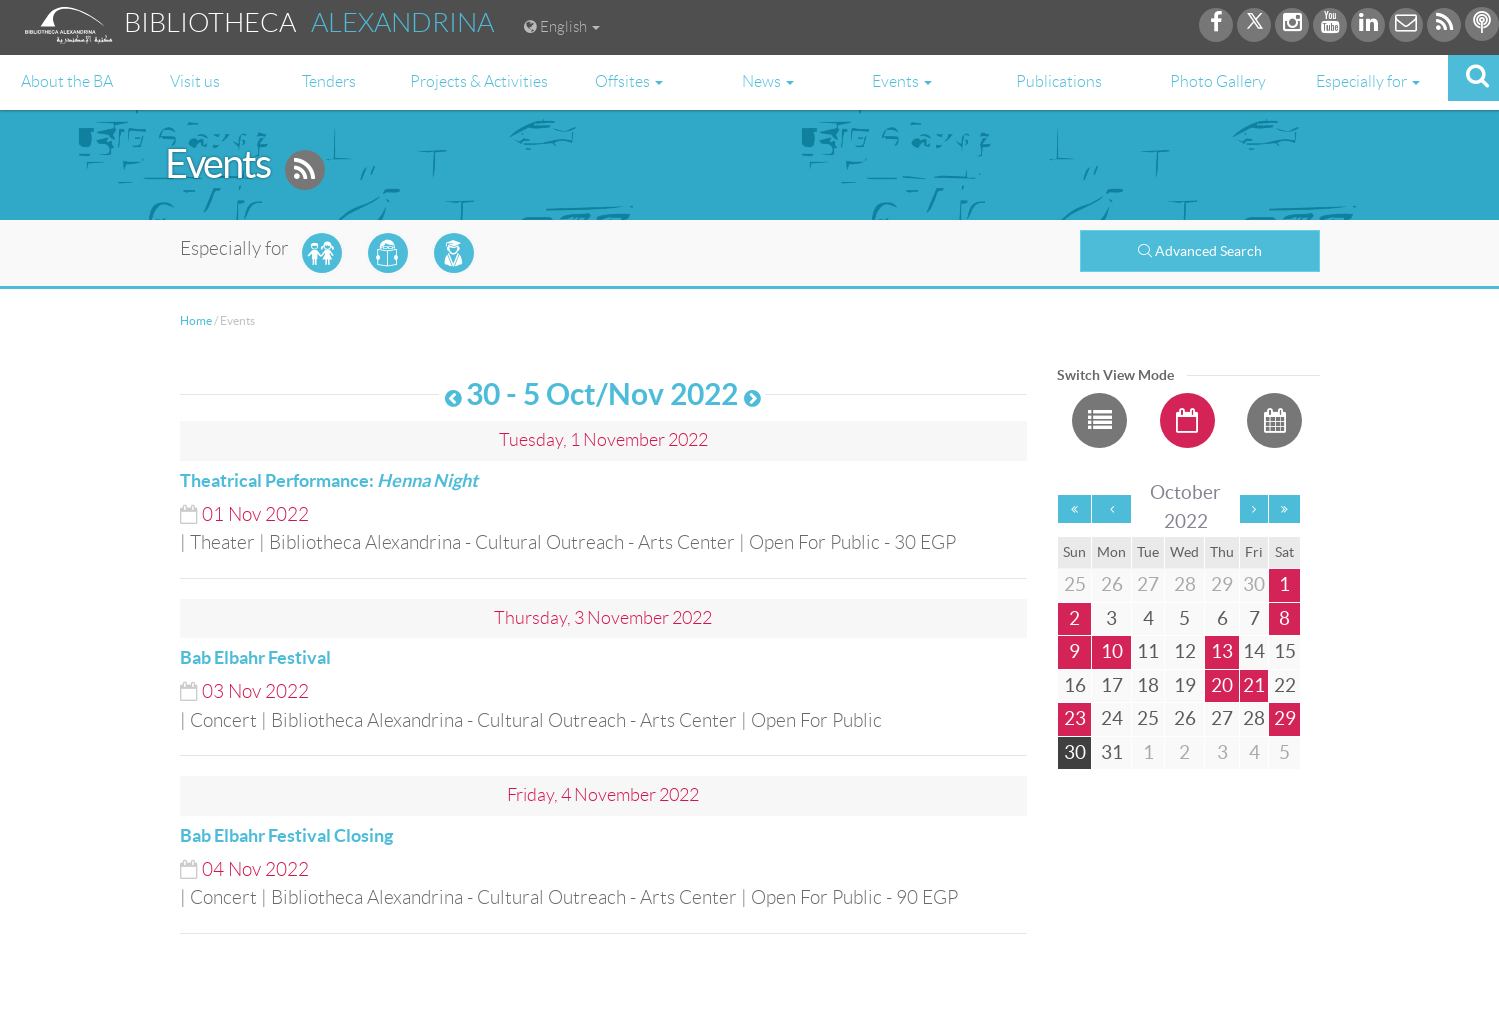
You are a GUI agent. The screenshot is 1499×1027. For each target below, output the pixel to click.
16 (1075, 685)
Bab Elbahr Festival (255, 657)
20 (1222, 685)
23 (1075, 718)
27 (1222, 718)
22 (1285, 685)
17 (1112, 685)
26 (1185, 718)
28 (1254, 718)
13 (1222, 651)
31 (1112, 752)
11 (1148, 651)
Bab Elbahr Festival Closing (286, 835)
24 (1112, 718)
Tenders (329, 81)
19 (1185, 685)
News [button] (768, 81)
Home (196, 320)
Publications (1059, 81)
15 (1285, 651)
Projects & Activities (479, 81)
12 (1185, 651)
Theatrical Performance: (329, 480)
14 (1254, 651)
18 (1148, 685)
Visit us (195, 81)
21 (1254, 685)
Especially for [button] (1368, 81)
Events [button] (902, 81)
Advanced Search (1200, 251)
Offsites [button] (629, 81)
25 (1148, 718)
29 (1285, 718)
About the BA (67, 81)
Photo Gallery (1218, 81)
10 (1112, 651)
